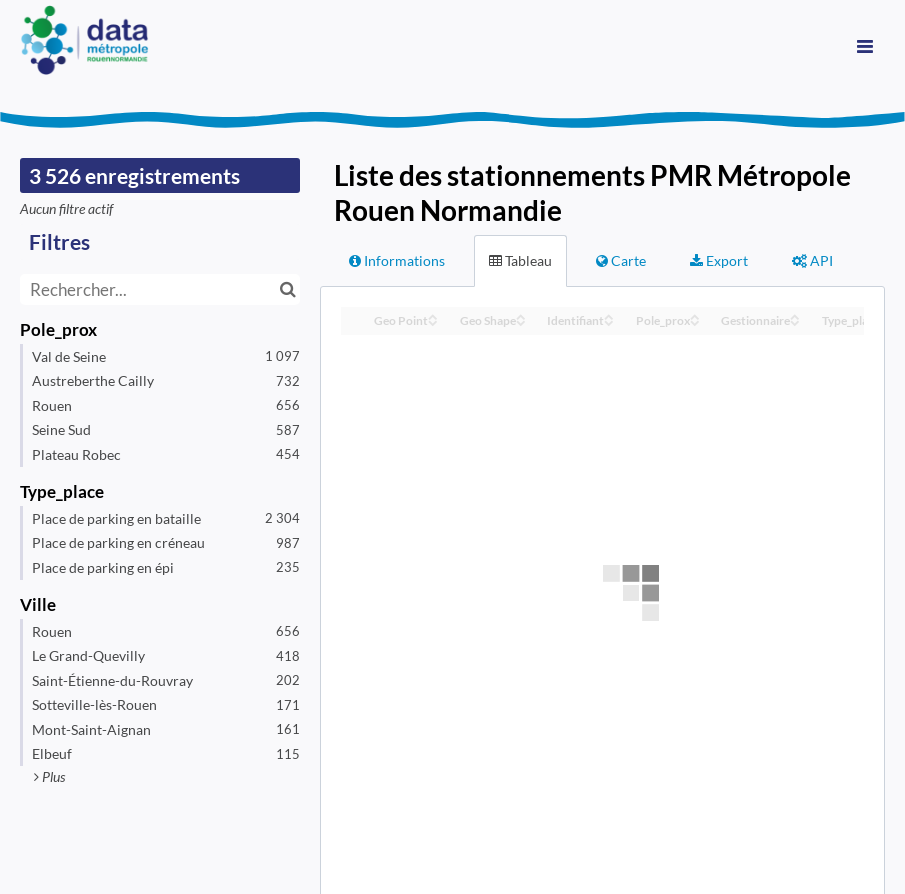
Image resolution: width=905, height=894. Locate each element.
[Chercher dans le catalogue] (287, 289)
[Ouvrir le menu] (865, 45)
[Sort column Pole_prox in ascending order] (695, 315)
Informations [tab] (397, 260)
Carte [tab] (621, 260)
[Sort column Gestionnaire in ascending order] (795, 315)
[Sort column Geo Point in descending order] (433, 321)
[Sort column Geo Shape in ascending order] (521, 315)
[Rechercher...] (160, 289)
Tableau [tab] (520, 260)
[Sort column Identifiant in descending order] (609, 321)
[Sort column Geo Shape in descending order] (521, 321)
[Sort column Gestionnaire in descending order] (795, 321)
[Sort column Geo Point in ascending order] (433, 315)
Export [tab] (719, 260)
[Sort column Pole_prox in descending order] (695, 321)
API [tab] (812, 260)
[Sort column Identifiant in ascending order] (609, 315)
